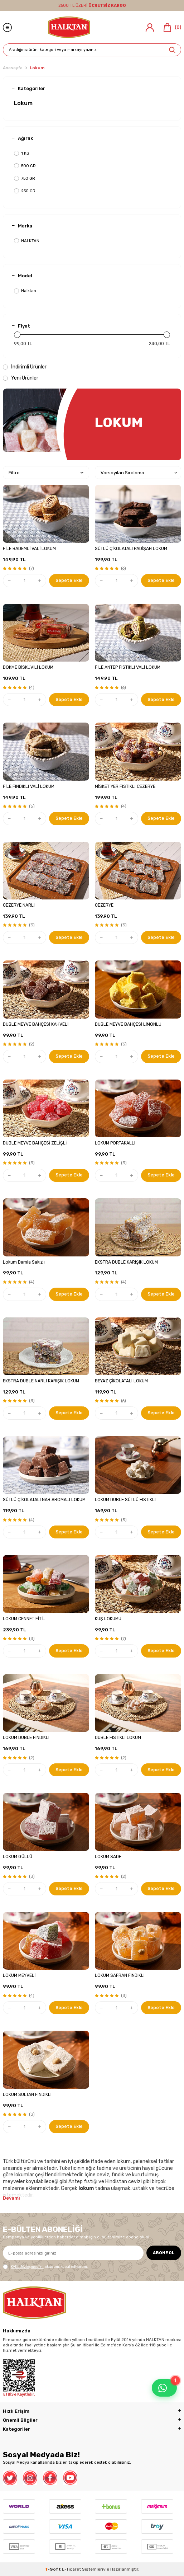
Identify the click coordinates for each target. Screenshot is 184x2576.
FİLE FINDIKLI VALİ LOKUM (28, 786)
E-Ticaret (71, 2569)
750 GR (24, 178)
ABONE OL (164, 2252)
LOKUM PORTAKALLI (115, 1143)
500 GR (25, 166)
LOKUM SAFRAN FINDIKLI (120, 1975)
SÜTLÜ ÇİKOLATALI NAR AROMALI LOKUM (44, 1499)
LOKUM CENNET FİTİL (24, 1618)
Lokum (23, 103)
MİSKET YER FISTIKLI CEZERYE (125, 786)
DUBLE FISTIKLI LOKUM (118, 1737)
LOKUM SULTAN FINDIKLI (27, 2094)
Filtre (46, 472)
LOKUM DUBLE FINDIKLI (26, 1737)
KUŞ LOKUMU (108, 1618)
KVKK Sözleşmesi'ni (27, 2267)
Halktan (25, 290)
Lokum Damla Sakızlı (24, 1262)
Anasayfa (13, 67)
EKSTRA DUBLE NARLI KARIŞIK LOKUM (41, 1380)
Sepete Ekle (69, 580)
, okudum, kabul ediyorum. (45, 2266)
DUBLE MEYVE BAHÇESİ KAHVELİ (35, 1024)
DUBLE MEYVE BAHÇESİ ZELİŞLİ (35, 1143)
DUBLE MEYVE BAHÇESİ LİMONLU (128, 1024)
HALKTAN (26, 241)
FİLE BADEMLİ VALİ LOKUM (29, 548)
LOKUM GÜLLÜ (17, 1856)
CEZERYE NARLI (19, 905)
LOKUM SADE (108, 1856)
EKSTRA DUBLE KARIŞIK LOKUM (126, 1262)
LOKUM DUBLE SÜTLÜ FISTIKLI (125, 1499)
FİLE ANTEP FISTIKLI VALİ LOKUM (127, 667)
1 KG (21, 153)
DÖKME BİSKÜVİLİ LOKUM (28, 667)
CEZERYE (104, 905)
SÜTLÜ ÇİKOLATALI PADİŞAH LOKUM (131, 548)
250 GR (24, 191)
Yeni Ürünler (20, 378)
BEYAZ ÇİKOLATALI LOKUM (121, 1380)
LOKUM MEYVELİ (19, 1975)
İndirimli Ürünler (25, 367)
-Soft (53, 2569)
